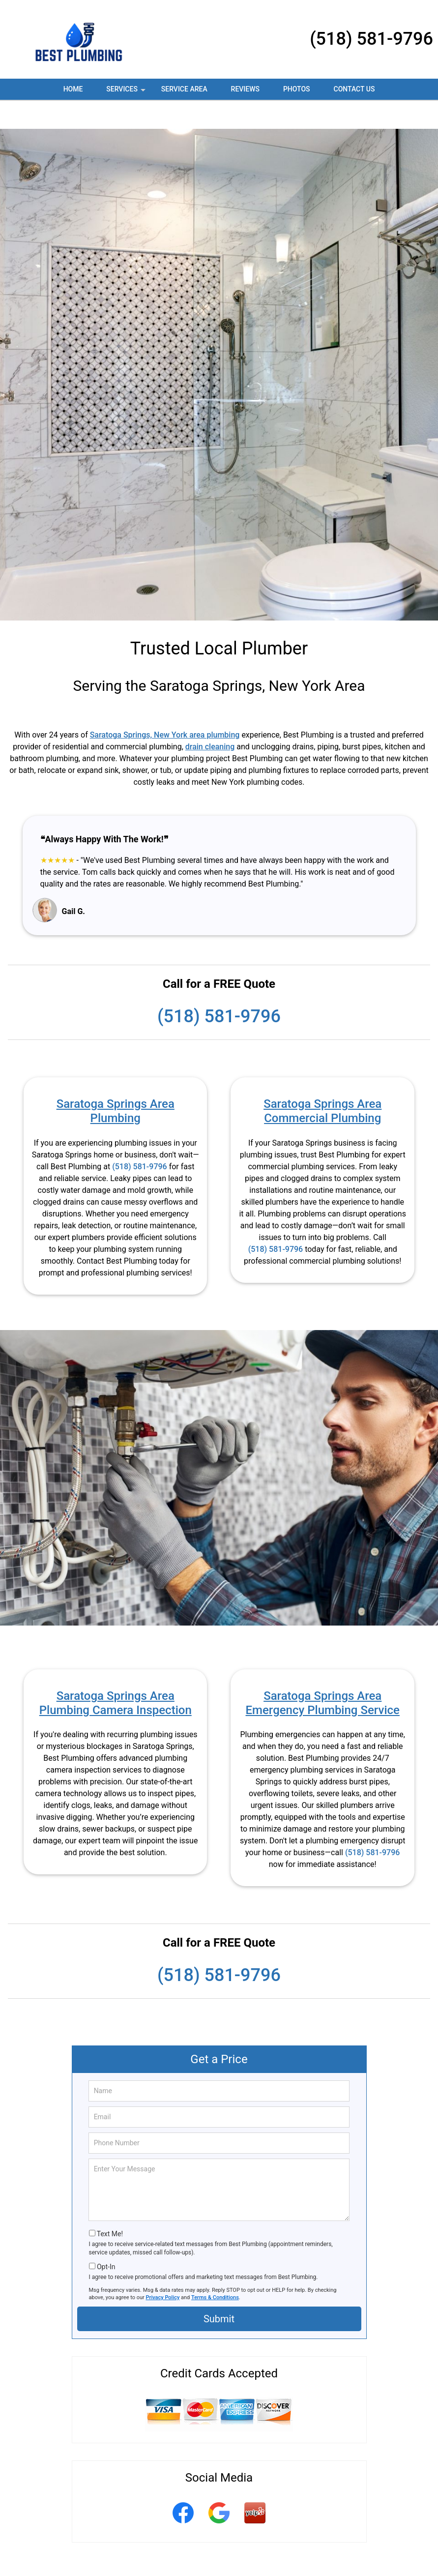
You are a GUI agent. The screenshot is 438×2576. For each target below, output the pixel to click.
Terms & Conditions (215, 2268)
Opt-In (106, 2238)
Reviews (245, 89)
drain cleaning (210, 717)
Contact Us (354, 89)
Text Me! (110, 2205)
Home (73, 89)
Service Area (184, 89)
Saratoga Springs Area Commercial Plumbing (322, 1082)
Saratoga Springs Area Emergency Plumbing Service (323, 1674)
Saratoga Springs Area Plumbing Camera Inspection (115, 1674)
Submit (219, 2290)
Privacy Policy (163, 2268)
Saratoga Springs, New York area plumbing (165, 706)
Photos (296, 89)
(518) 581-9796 (371, 39)
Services (126, 92)
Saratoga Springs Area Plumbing (116, 1082)
